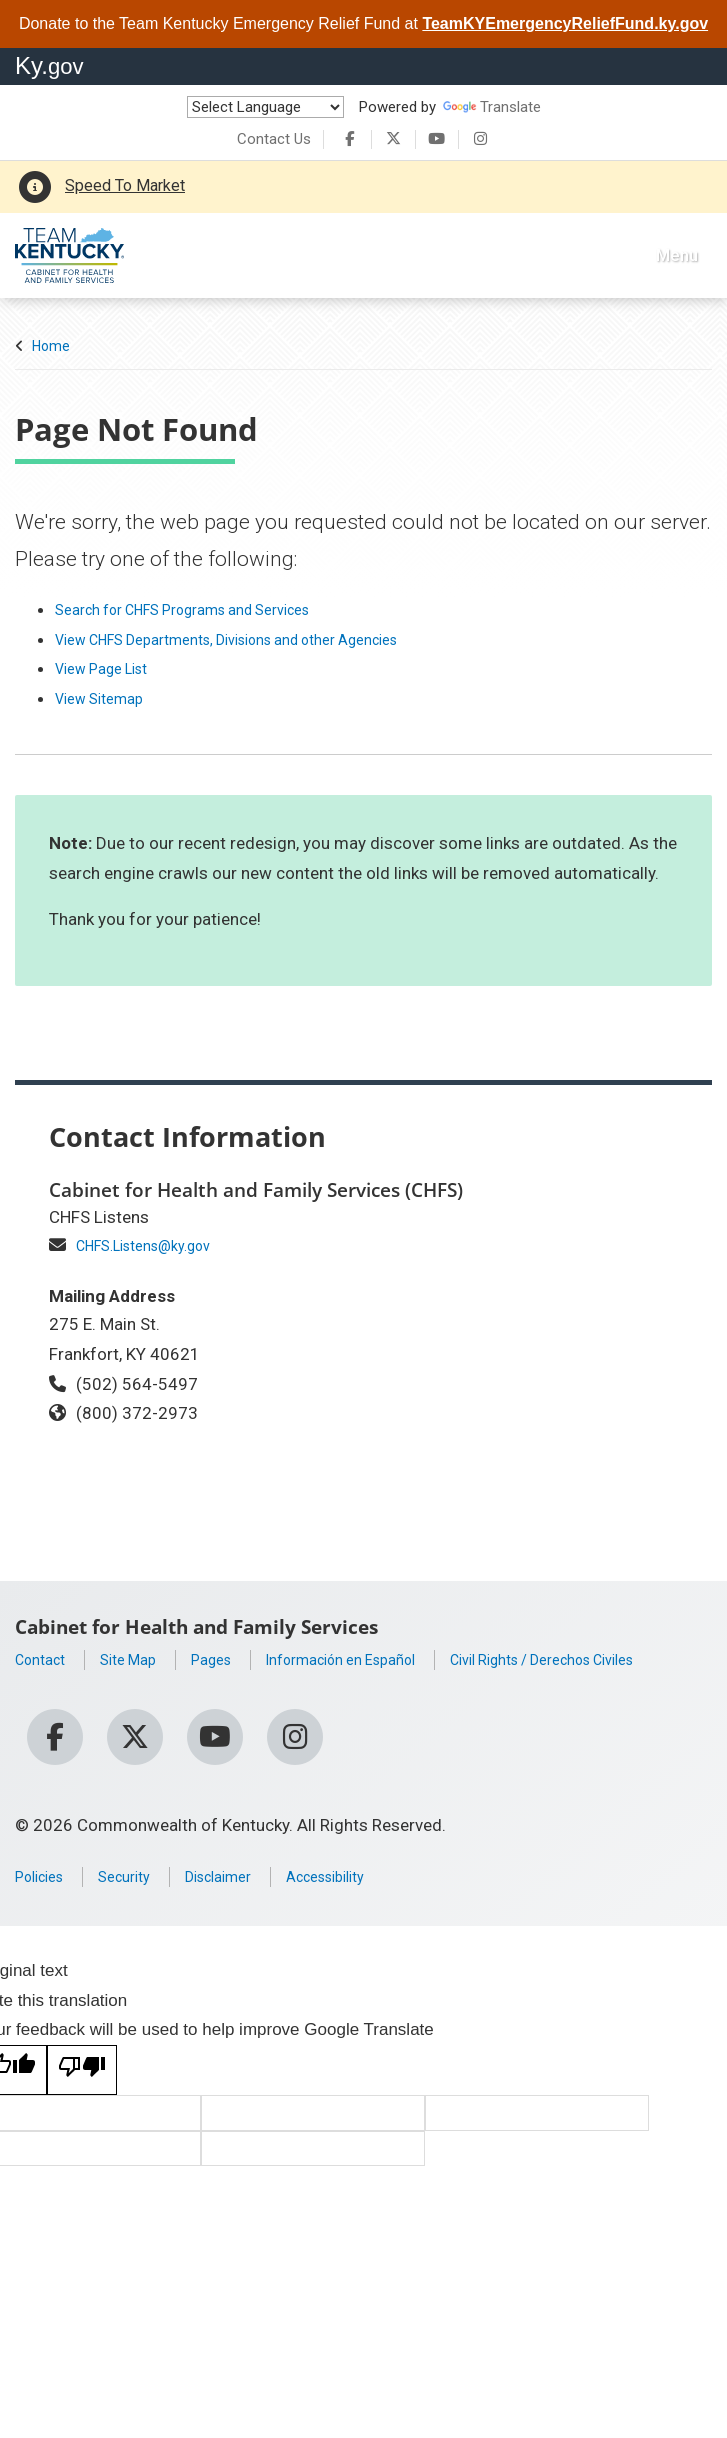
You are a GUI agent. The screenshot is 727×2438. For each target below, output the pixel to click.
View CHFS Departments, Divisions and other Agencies (259, 639)
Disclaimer (245, 1882)
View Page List (110, 668)
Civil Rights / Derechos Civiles (127, 1689)
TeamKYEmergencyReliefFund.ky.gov (565, 23)
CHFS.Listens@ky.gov (157, 1245)
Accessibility (367, 1882)
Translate (492, 107)
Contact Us (274, 139)
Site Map (142, 1659)
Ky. (49, 65)
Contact (45, 1659)
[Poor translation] (82, 2076)
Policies (44, 1882)
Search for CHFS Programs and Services (206, 609)
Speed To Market (125, 185)
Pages (233, 1659)
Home (51, 346)
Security (139, 1882)
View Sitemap (106, 698)
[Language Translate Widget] (265, 107)
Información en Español (381, 1659)
